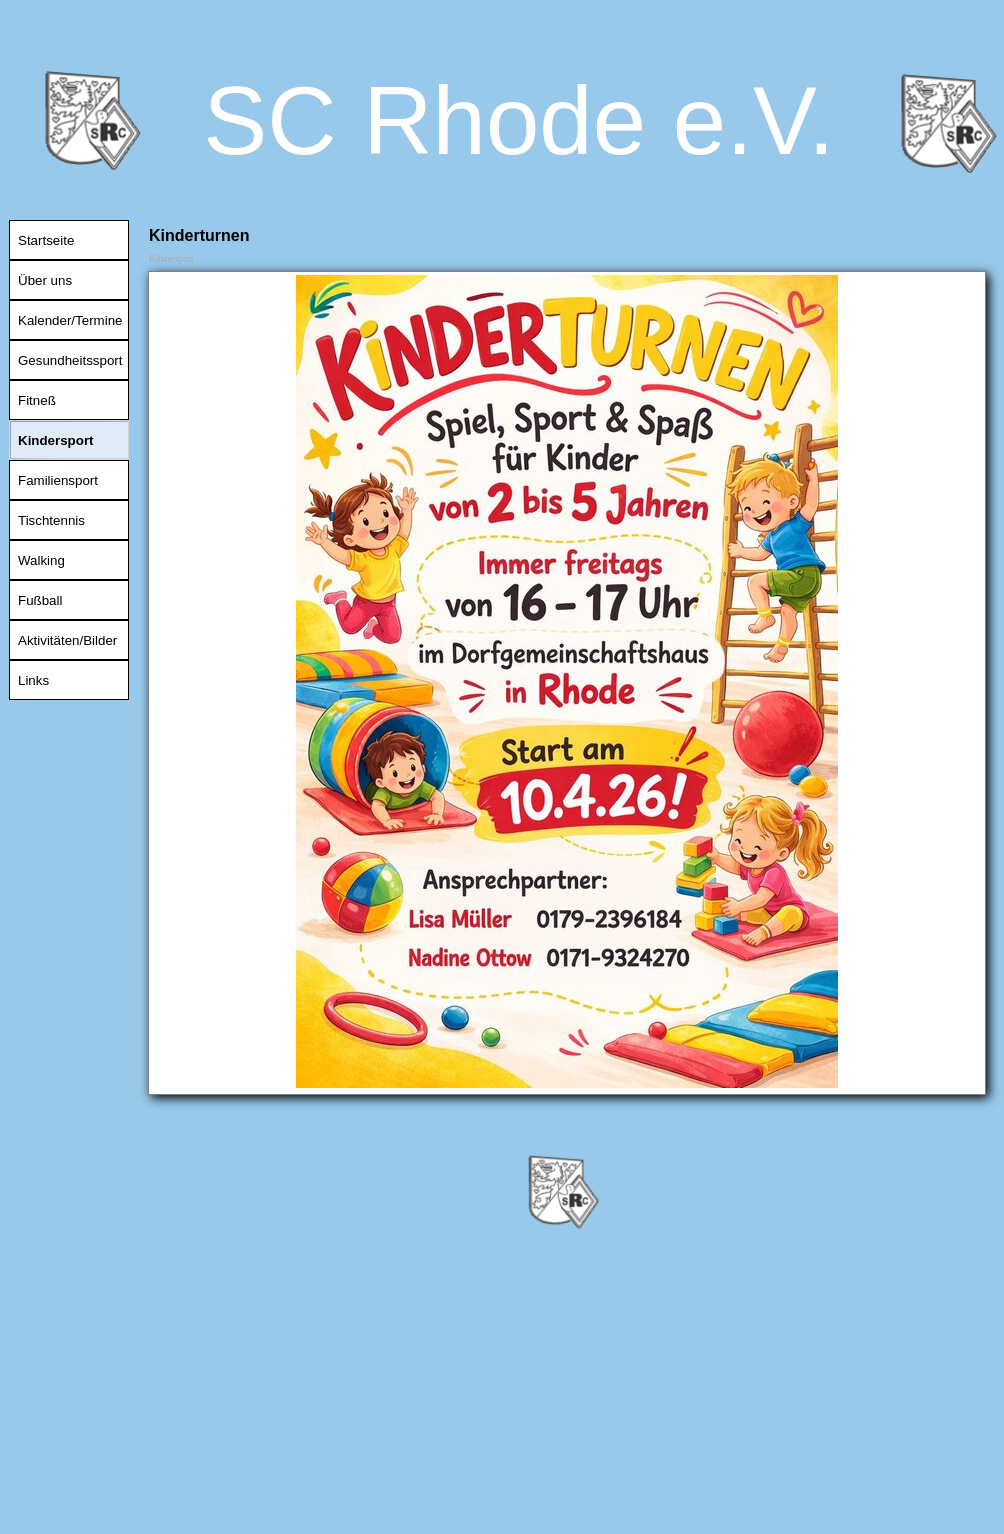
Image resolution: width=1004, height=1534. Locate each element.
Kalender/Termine (70, 320)
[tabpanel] (567, 683)
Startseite (46, 240)
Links (33, 680)
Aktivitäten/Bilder (67, 640)
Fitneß (37, 400)
